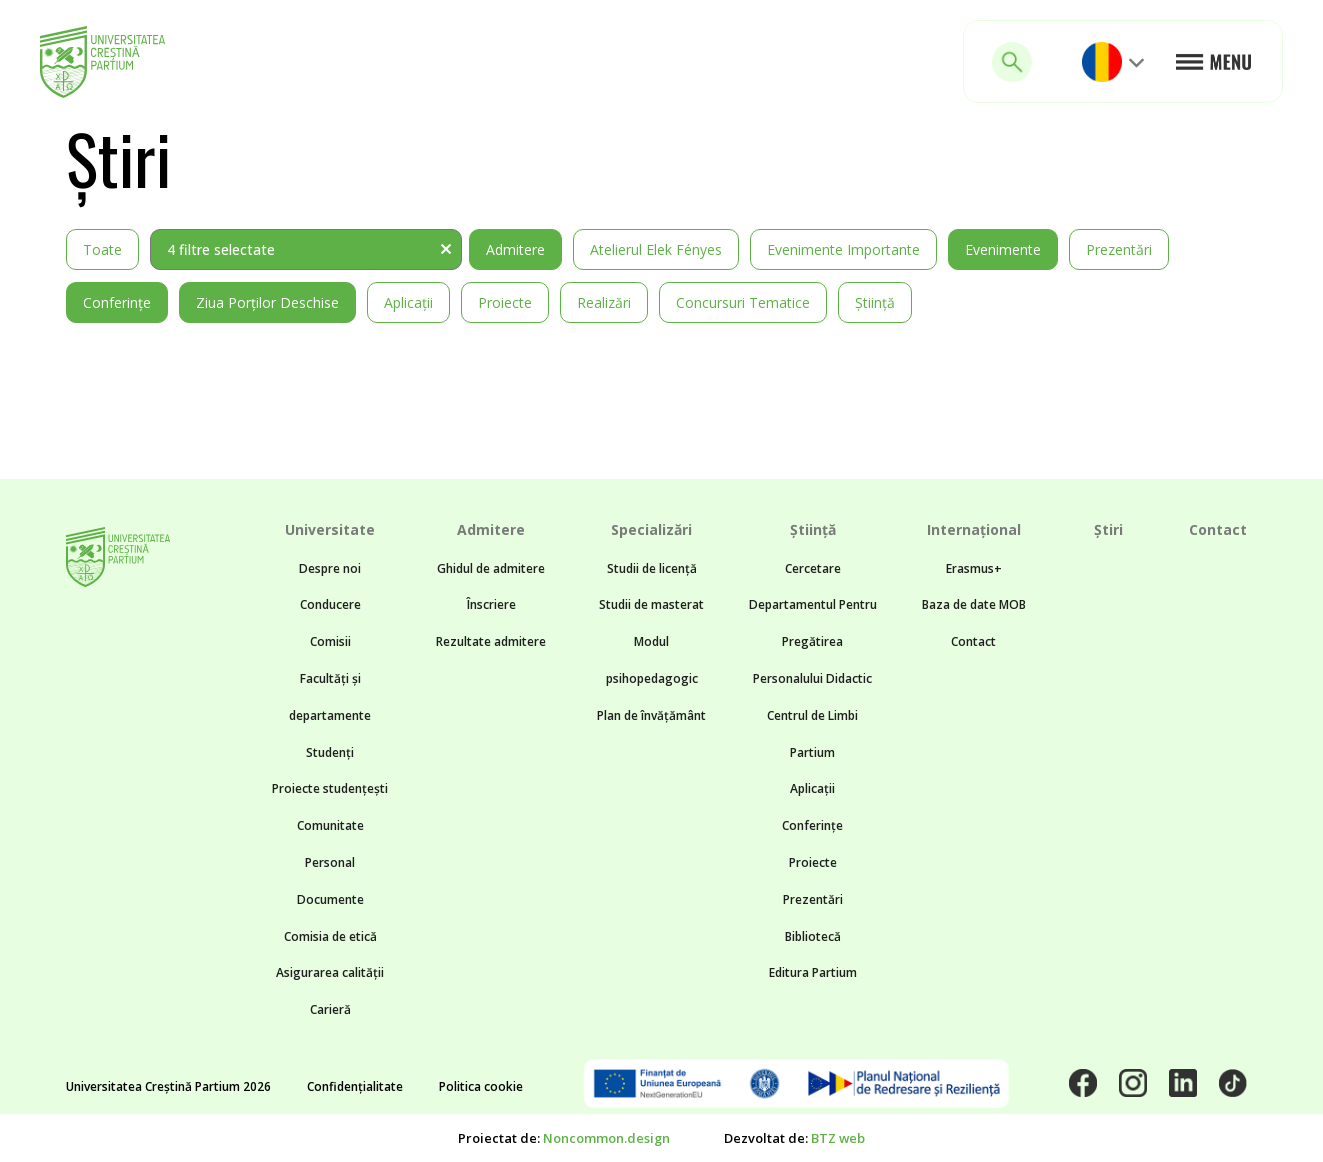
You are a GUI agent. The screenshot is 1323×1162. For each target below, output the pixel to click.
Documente (330, 899)
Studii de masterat (651, 604)
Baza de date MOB (974, 604)
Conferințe (117, 302)
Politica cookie (481, 1086)
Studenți (330, 752)
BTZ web (838, 1138)
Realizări (604, 302)
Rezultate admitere (491, 641)
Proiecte (505, 302)
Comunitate (330, 825)
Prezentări (1119, 249)
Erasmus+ (974, 568)
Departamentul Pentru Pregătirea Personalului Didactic (813, 641)
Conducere (330, 604)
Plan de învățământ (651, 715)
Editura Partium (813, 972)
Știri (1108, 529)
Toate (102, 249)
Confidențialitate (355, 1086)
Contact (973, 641)
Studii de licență (652, 568)
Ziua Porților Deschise (267, 302)
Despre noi (330, 568)
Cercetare (813, 568)
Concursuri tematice (743, 302)
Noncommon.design (606, 1138)
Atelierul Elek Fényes (656, 249)
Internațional (974, 529)
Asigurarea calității (330, 972)
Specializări (651, 529)
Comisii (330, 641)
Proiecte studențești (330, 788)
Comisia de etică (330, 936)
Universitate (330, 529)
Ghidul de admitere (491, 568)
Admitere (515, 249)
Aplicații (408, 302)
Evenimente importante (843, 249)
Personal (330, 862)
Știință (875, 302)
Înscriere (491, 604)
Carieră (330, 1009)
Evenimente (1003, 249)
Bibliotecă (813, 936)
